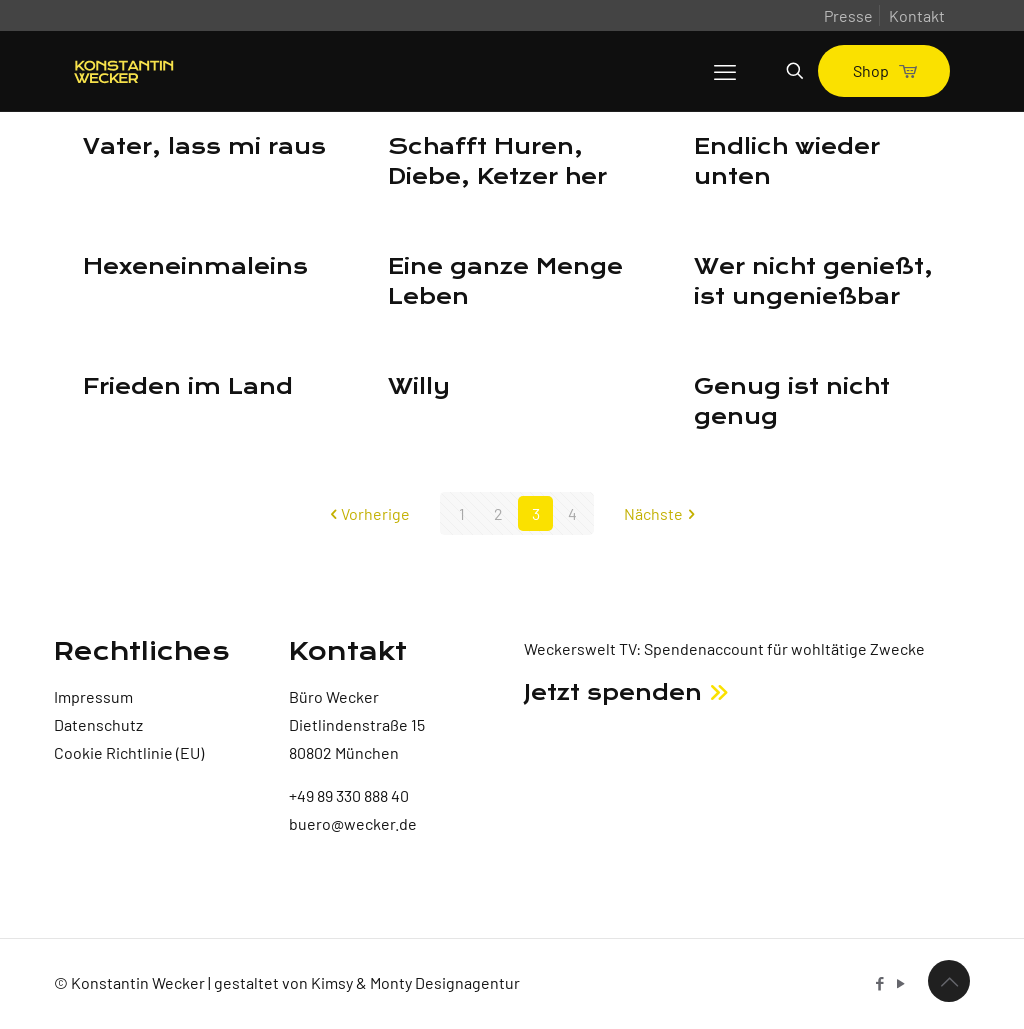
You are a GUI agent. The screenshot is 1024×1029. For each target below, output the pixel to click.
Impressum (93, 696)
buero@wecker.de (353, 823)
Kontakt (917, 15)
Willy (419, 387)
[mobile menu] (725, 71)
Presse (848, 15)
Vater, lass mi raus (204, 147)
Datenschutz (98, 724)
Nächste (661, 513)
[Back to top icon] (949, 981)
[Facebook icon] (879, 983)
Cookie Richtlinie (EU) (129, 752)
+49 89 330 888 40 (349, 795)
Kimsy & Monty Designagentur (415, 982)
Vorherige (367, 513)
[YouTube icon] (900, 983)
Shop (884, 70)
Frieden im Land (188, 387)
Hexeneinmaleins (195, 267)
